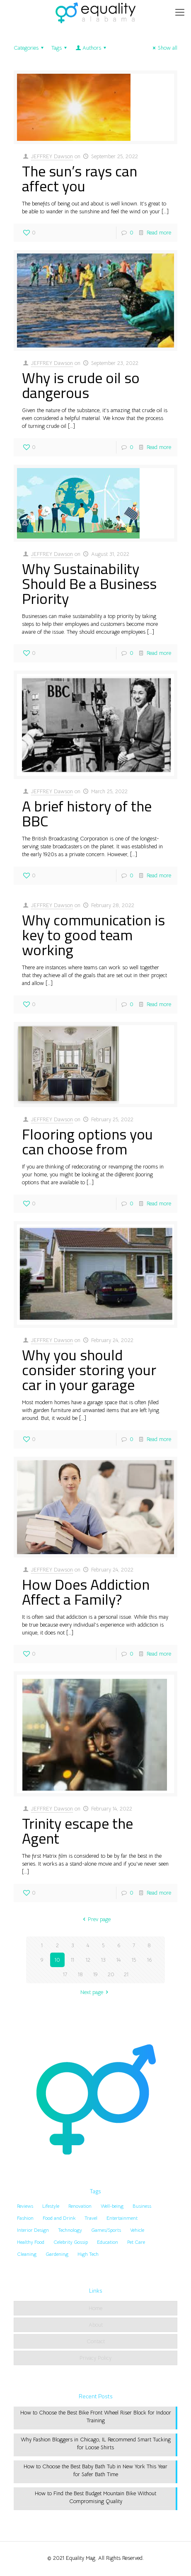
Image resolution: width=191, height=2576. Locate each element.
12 (88, 1959)
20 (111, 1974)
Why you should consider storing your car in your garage (89, 1369)
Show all (163, 47)
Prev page (95, 1919)
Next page (95, 1992)
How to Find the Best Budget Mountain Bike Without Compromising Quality (95, 2497)
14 (118, 1959)
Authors (91, 47)
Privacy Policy (95, 2357)
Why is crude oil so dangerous (81, 385)
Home (95, 2308)
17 (65, 1974)
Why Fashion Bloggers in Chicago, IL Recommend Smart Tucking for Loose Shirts (96, 2443)
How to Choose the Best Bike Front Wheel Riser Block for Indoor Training (95, 2416)
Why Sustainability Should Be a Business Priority (89, 583)
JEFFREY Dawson (52, 156)
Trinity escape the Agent (77, 1830)
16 (149, 1959)
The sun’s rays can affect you (79, 178)
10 (57, 1959)
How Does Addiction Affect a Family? (86, 1591)
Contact (96, 2341)
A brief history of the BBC (87, 813)
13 (103, 1959)
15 (134, 1959)
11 (72, 1959)
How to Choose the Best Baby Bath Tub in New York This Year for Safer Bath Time (95, 2470)
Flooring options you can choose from (87, 1141)
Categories (30, 47)
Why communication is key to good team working (93, 934)
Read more (159, 232)
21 (126, 1974)
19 (95, 1974)
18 (80, 1974)
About (96, 2324)
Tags (60, 47)
